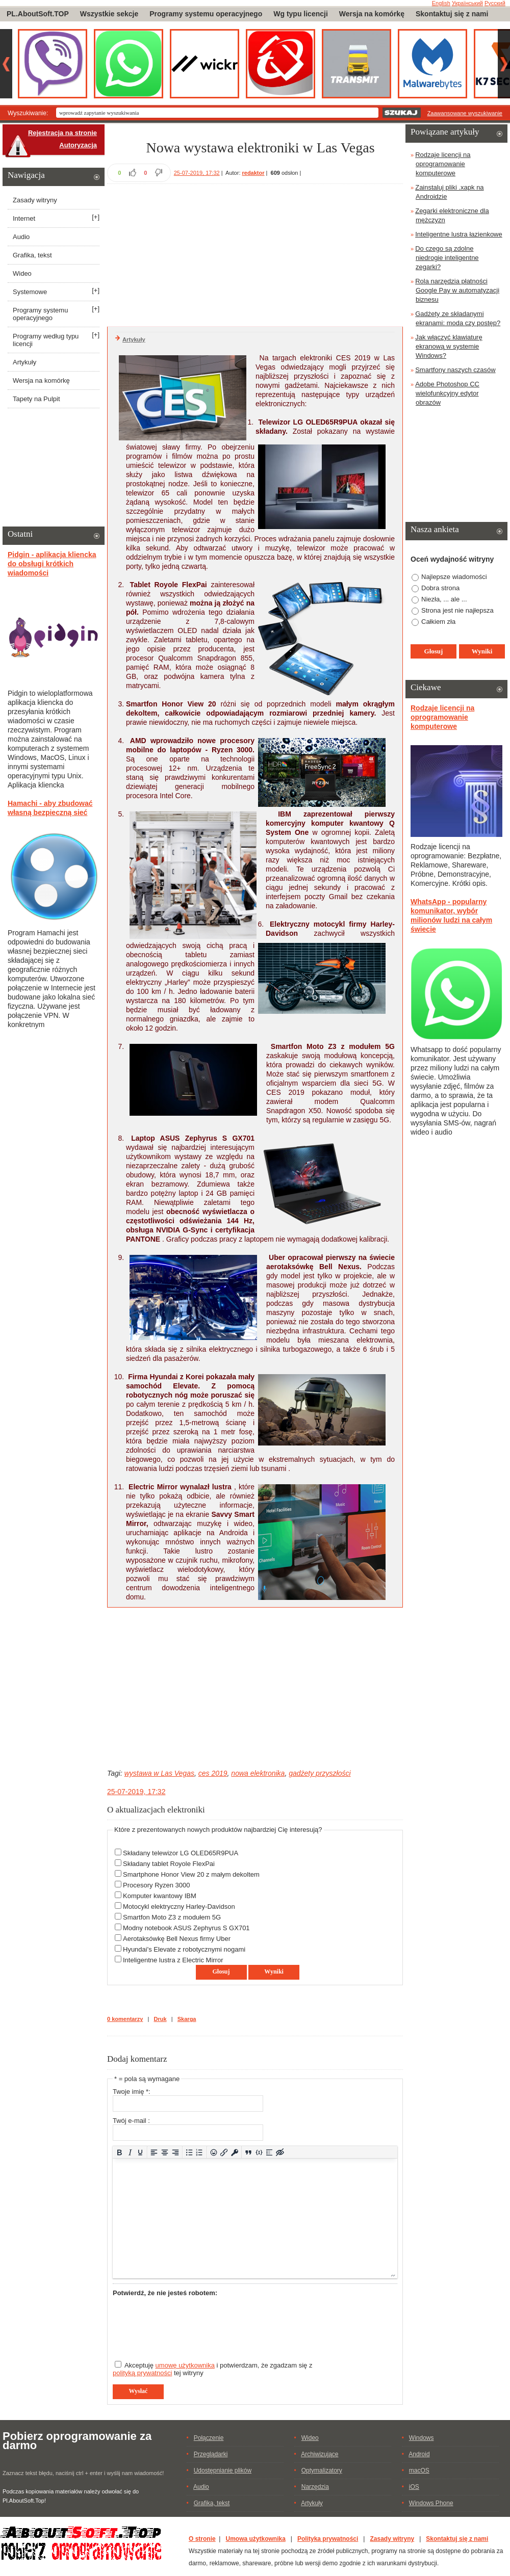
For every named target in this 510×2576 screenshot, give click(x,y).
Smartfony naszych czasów (455, 370)
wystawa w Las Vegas (159, 1773)
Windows (421, 2437)
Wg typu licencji (300, 14)
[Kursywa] (129, 2152)
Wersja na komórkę (371, 14)
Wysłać (138, 2391)
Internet (24, 218)
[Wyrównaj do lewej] (154, 2152)
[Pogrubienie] (119, 2152)
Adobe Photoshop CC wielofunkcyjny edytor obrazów (447, 393)
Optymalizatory (321, 2470)
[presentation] (190, 2324)
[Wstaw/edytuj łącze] (224, 2152)
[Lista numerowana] (199, 2152)
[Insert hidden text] (280, 2152)
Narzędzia (315, 2486)
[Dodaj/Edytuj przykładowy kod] (258, 2152)
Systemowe (30, 292)
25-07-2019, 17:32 (197, 173)
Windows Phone (431, 2503)
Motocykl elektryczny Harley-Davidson (179, 1906)
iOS (414, 2486)
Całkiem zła (438, 621)
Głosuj (221, 1971)
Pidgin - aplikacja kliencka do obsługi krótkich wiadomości (52, 563)
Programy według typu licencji (46, 340)
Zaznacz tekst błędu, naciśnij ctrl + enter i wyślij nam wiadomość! (83, 2473)
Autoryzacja (78, 145)
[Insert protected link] (235, 2152)
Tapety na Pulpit (36, 399)
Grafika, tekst (32, 255)
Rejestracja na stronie (62, 133)
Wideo (22, 273)
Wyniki (274, 1971)
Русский (494, 3)
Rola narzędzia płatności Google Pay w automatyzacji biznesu (457, 290)
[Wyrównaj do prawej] (175, 2152)
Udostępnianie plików (222, 2470)
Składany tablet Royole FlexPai (169, 1864)
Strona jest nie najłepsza (457, 610)
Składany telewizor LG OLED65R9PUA (180, 1853)
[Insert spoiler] (269, 2152)
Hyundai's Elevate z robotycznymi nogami (184, 1949)
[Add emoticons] (213, 2152)
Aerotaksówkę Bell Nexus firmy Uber (177, 1938)
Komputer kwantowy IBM (159, 1896)
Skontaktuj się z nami (452, 14)
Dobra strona (440, 588)
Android (419, 2454)
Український (467, 3)
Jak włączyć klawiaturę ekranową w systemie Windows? (448, 346)
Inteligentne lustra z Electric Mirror (173, 1960)
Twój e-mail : (131, 2120)
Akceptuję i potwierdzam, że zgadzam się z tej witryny (212, 2369)
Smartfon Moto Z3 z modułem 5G (172, 1917)
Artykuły (133, 339)
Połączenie (209, 2437)
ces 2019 (212, 1773)
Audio (21, 237)
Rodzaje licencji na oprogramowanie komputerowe (442, 164)
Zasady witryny (35, 200)
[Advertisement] (255, 254)
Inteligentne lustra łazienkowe (458, 234)
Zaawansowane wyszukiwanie (464, 113)
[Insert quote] (248, 2152)
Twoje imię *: (131, 2091)
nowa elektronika (258, 1773)
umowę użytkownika (185, 2365)
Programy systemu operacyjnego (205, 14)
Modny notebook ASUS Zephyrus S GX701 (186, 1928)
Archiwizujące (319, 2454)
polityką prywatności (142, 2373)
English (441, 3)
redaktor (253, 173)
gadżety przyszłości (319, 1773)
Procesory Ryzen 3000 (156, 1885)
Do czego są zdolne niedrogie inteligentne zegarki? (446, 258)
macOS (419, 2470)
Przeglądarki (211, 2454)
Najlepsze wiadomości (454, 577)
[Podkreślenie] (140, 2152)
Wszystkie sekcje (109, 14)
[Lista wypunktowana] (189, 2152)
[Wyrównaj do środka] (165, 2152)
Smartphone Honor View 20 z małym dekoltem (191, 1874)
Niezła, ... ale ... (444, 599)
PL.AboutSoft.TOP (38, 14)
